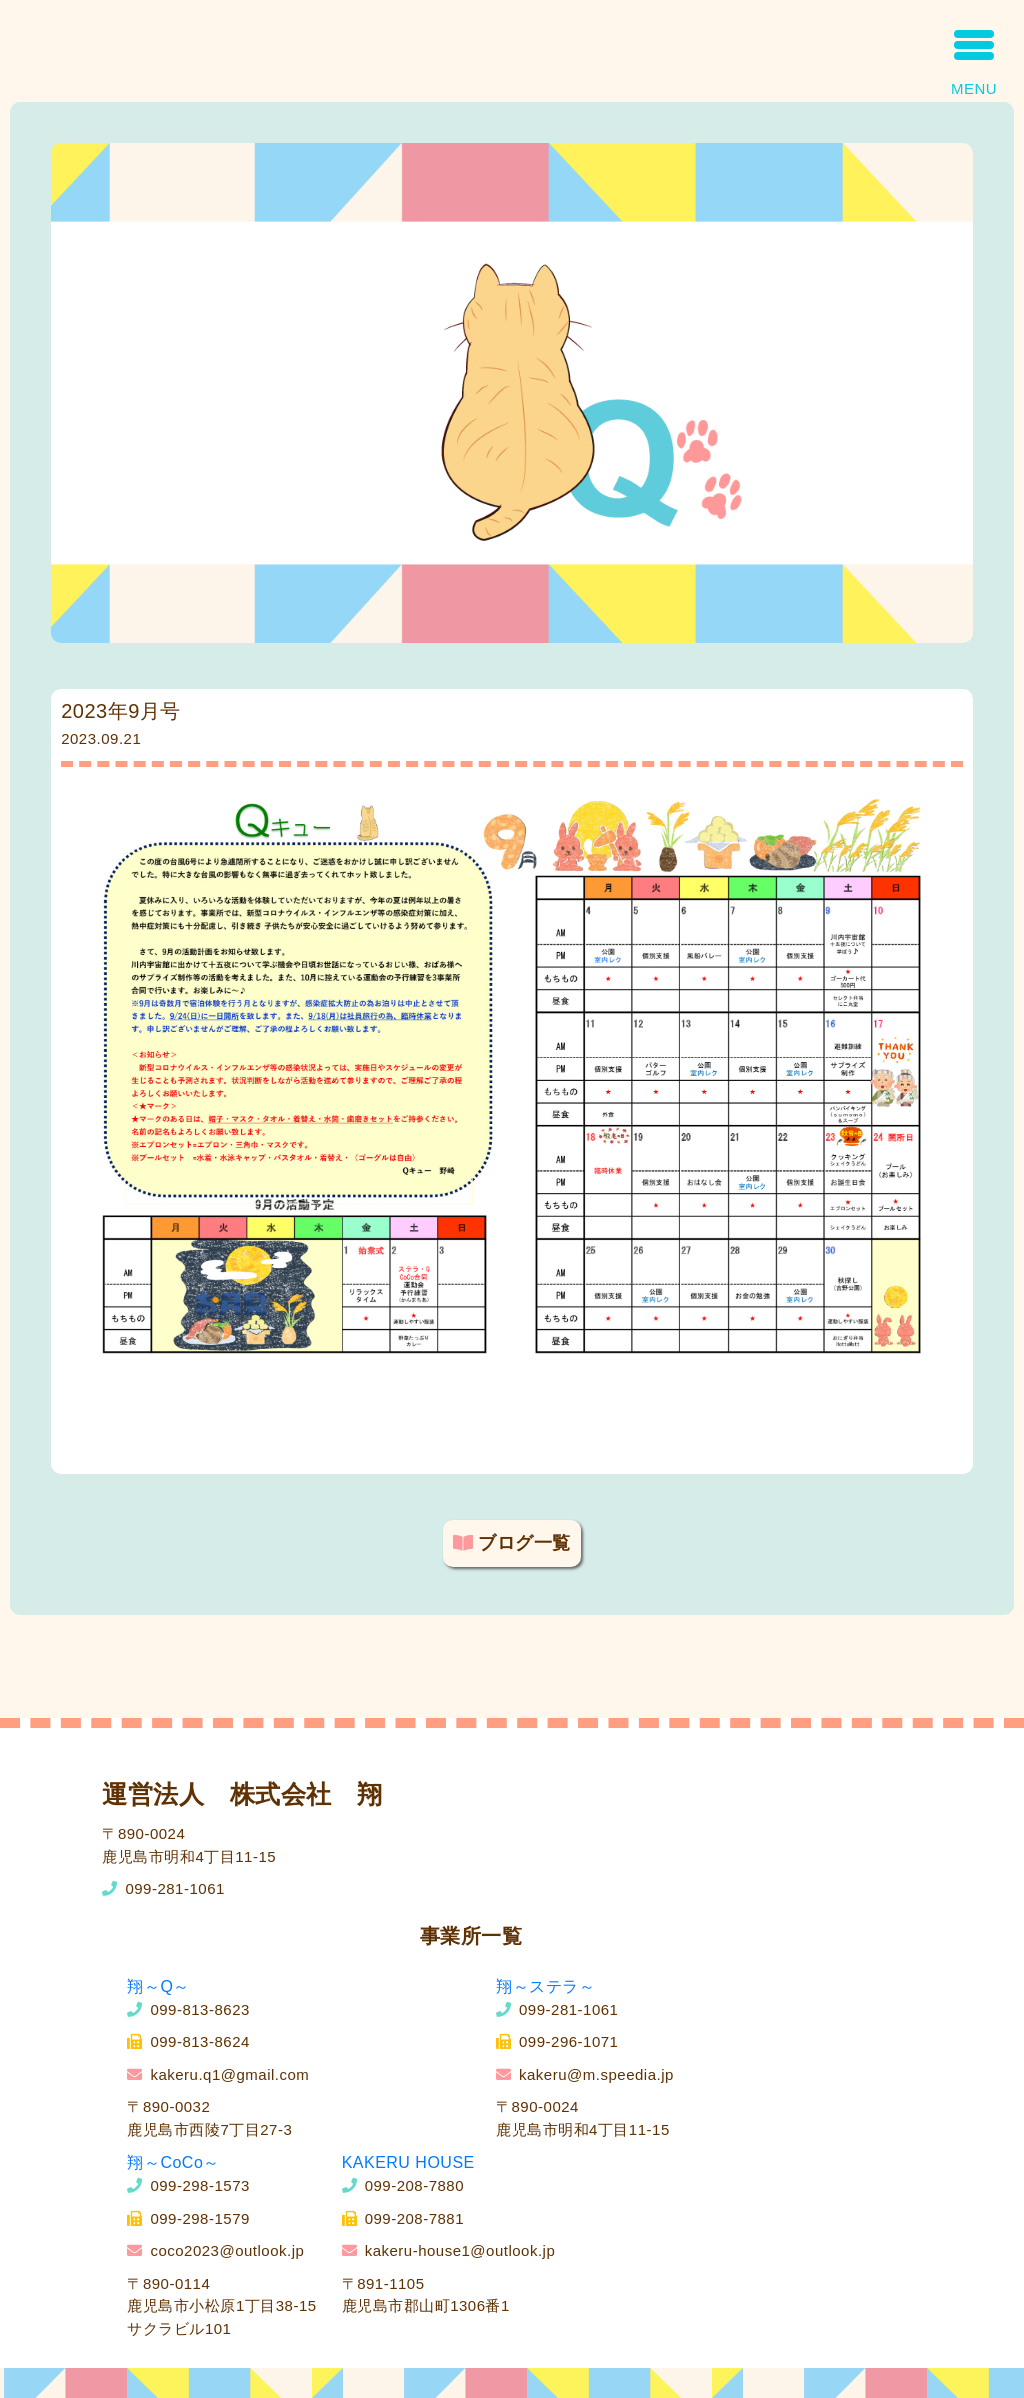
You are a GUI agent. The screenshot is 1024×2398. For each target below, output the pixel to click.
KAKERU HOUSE (408, 2162)
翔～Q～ (158, 1986)
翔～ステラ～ (545, 1986)
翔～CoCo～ (173, 2162)
